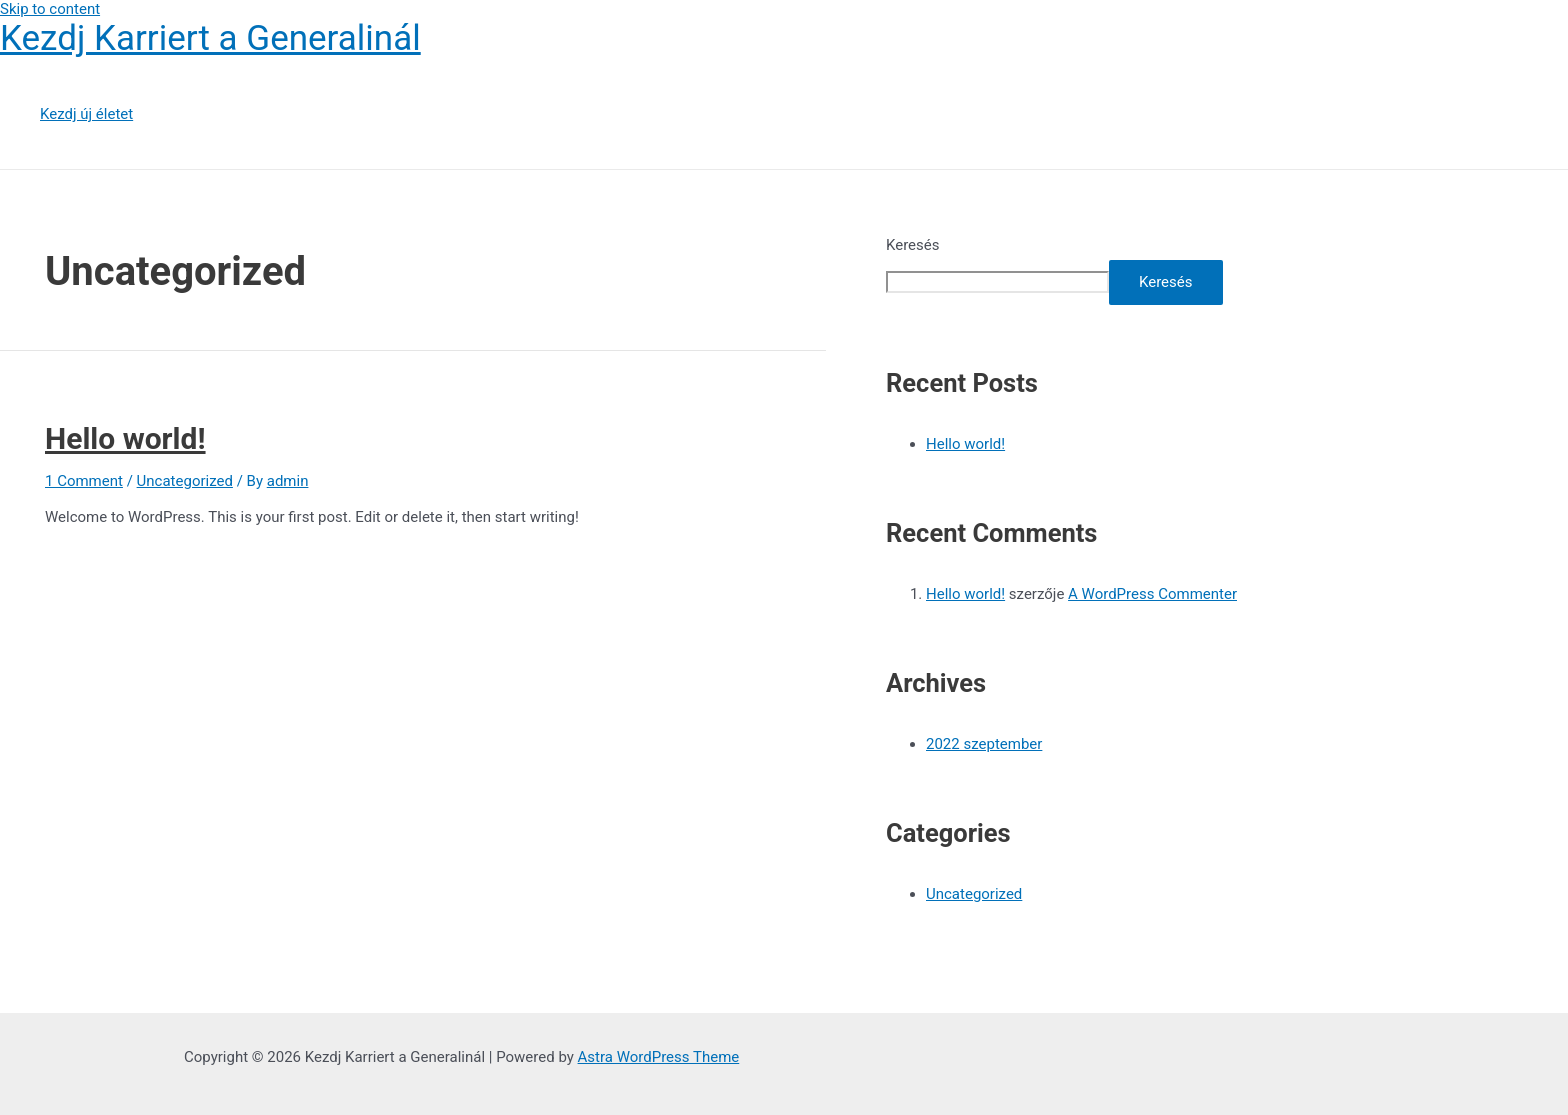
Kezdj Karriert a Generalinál (210, 38)
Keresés (913, 245)
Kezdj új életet (86, 114)
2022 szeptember (984, 744)
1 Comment (84, 481)
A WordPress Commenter (1152, 594)
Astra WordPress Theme (659, 1057)
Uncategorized (185, 481)
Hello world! (125, 438)
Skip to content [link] (50, 9)
